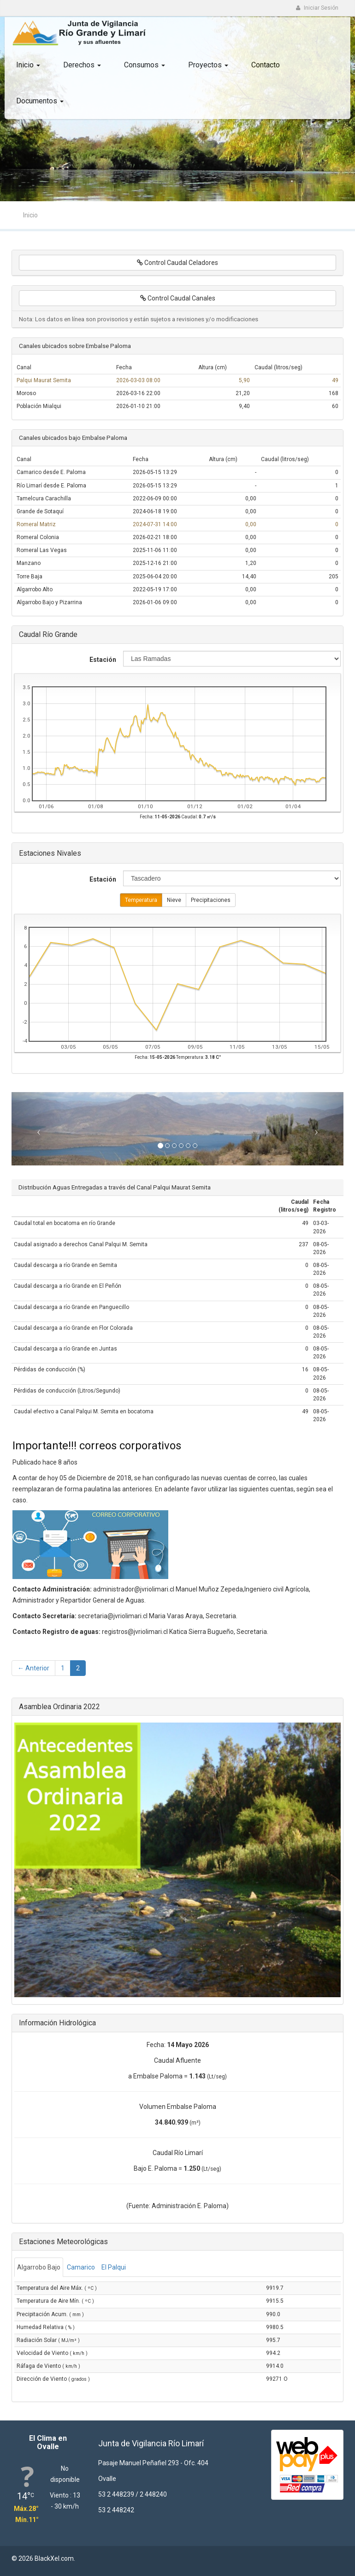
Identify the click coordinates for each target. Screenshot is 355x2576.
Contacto (265, 64)
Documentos (40, 100)
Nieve (174, 900)
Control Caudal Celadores (177, 262)
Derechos (82, 64)
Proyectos (208, 64)
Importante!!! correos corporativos (96, 1445)
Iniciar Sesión (317, 8)
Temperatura (141, 900)
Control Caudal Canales (177, 298)
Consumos (144, 64)
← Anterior (33, 1668)
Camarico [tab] (81, 2267)
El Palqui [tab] (113, 2267)
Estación (102, 659)
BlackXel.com (54, 2558)
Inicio (28, 64)
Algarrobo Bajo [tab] (38, 2267)
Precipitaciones (211, 900)
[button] (36, 1129)
